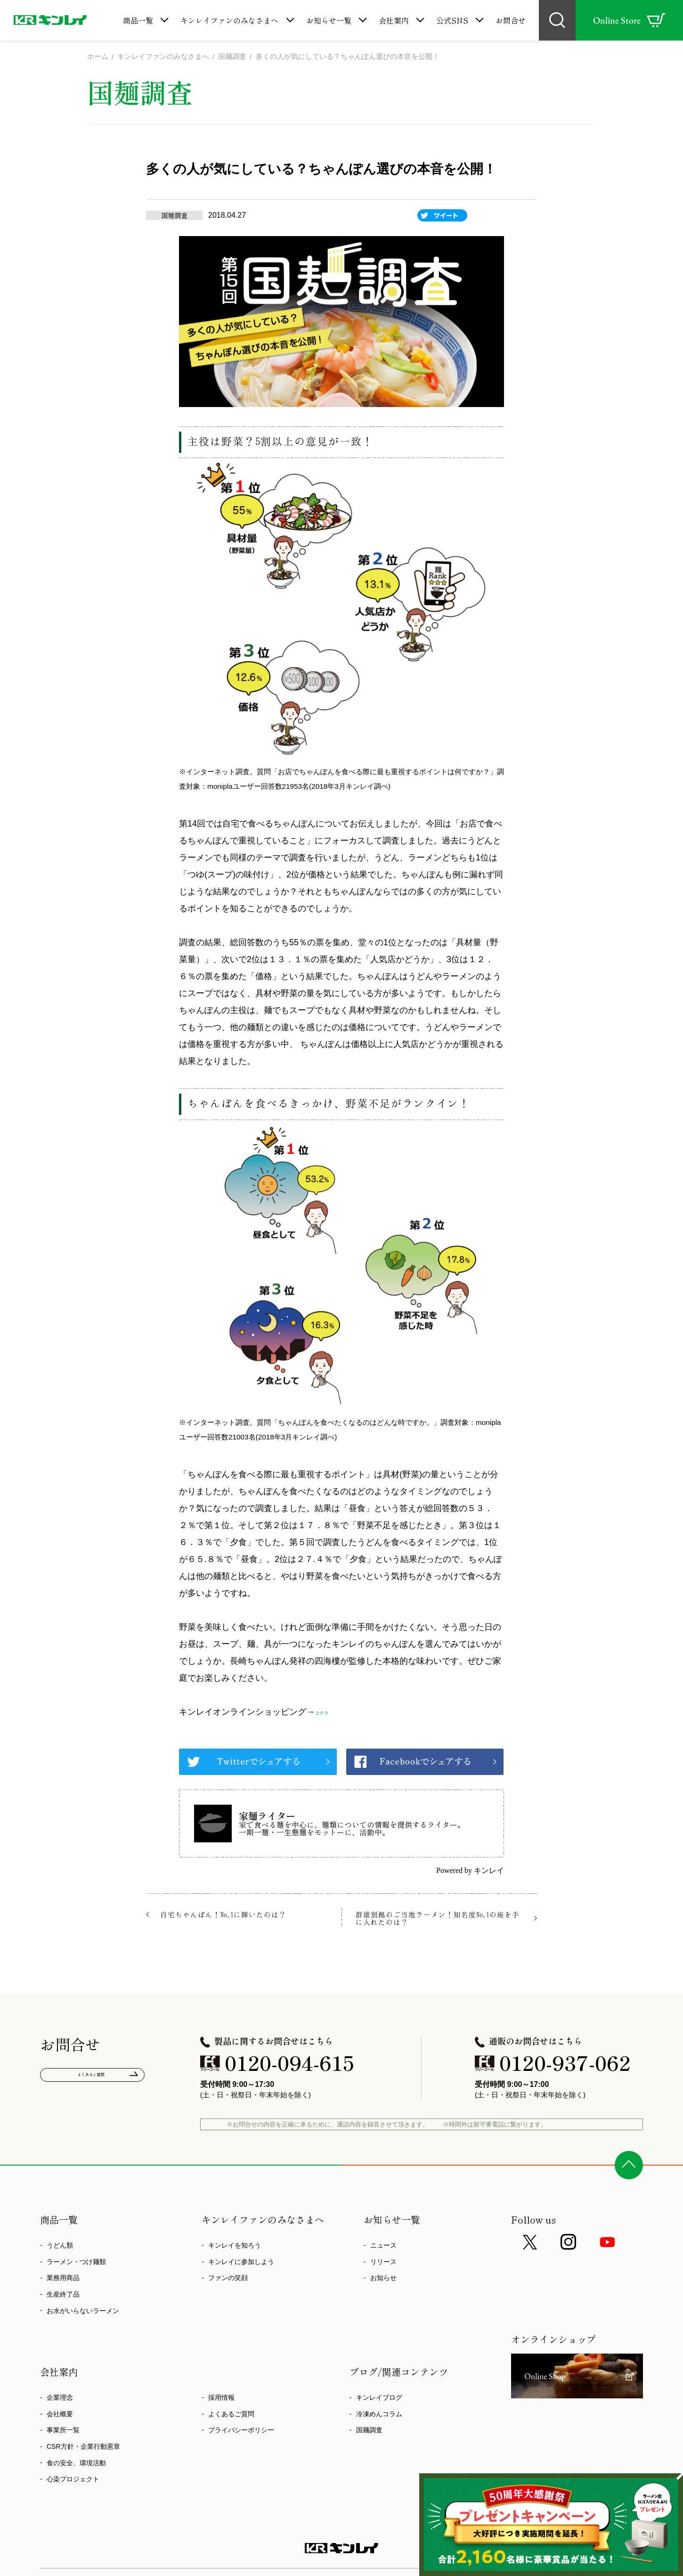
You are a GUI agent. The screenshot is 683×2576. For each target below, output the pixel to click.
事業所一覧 (63, 2432)
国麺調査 (369, 2432)
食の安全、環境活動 (76, 2464)
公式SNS (452, 20)
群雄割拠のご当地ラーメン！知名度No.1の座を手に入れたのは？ (438, 1919)
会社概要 (60, 2415)
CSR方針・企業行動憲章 (83, 2448)
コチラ (327, 1713)
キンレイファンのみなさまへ (229, 20)
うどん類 (60, 2247)
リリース (383, 2263)
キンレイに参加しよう (241, 2263)
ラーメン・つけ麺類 (76, 2263)
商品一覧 (138, 20)
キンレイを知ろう (234, 2247)
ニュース (383, 2247)
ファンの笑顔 (228, 2279)
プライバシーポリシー (241, 2432)
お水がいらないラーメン (83, 2312)
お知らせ (383, 2279)
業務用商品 (63, 2279)
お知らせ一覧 (328, 20)
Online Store (629, 20)
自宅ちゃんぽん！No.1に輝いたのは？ (223, 1916)
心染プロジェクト (73, 2481)
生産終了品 (63, 2295)
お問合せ (511, 20)
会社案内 (394, 20)
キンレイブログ (379, 2399)
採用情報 (221, 2399)
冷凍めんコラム (379, 2415)
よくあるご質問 (92, 2079)
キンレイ (489, 1872)
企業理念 (60, 2399)
